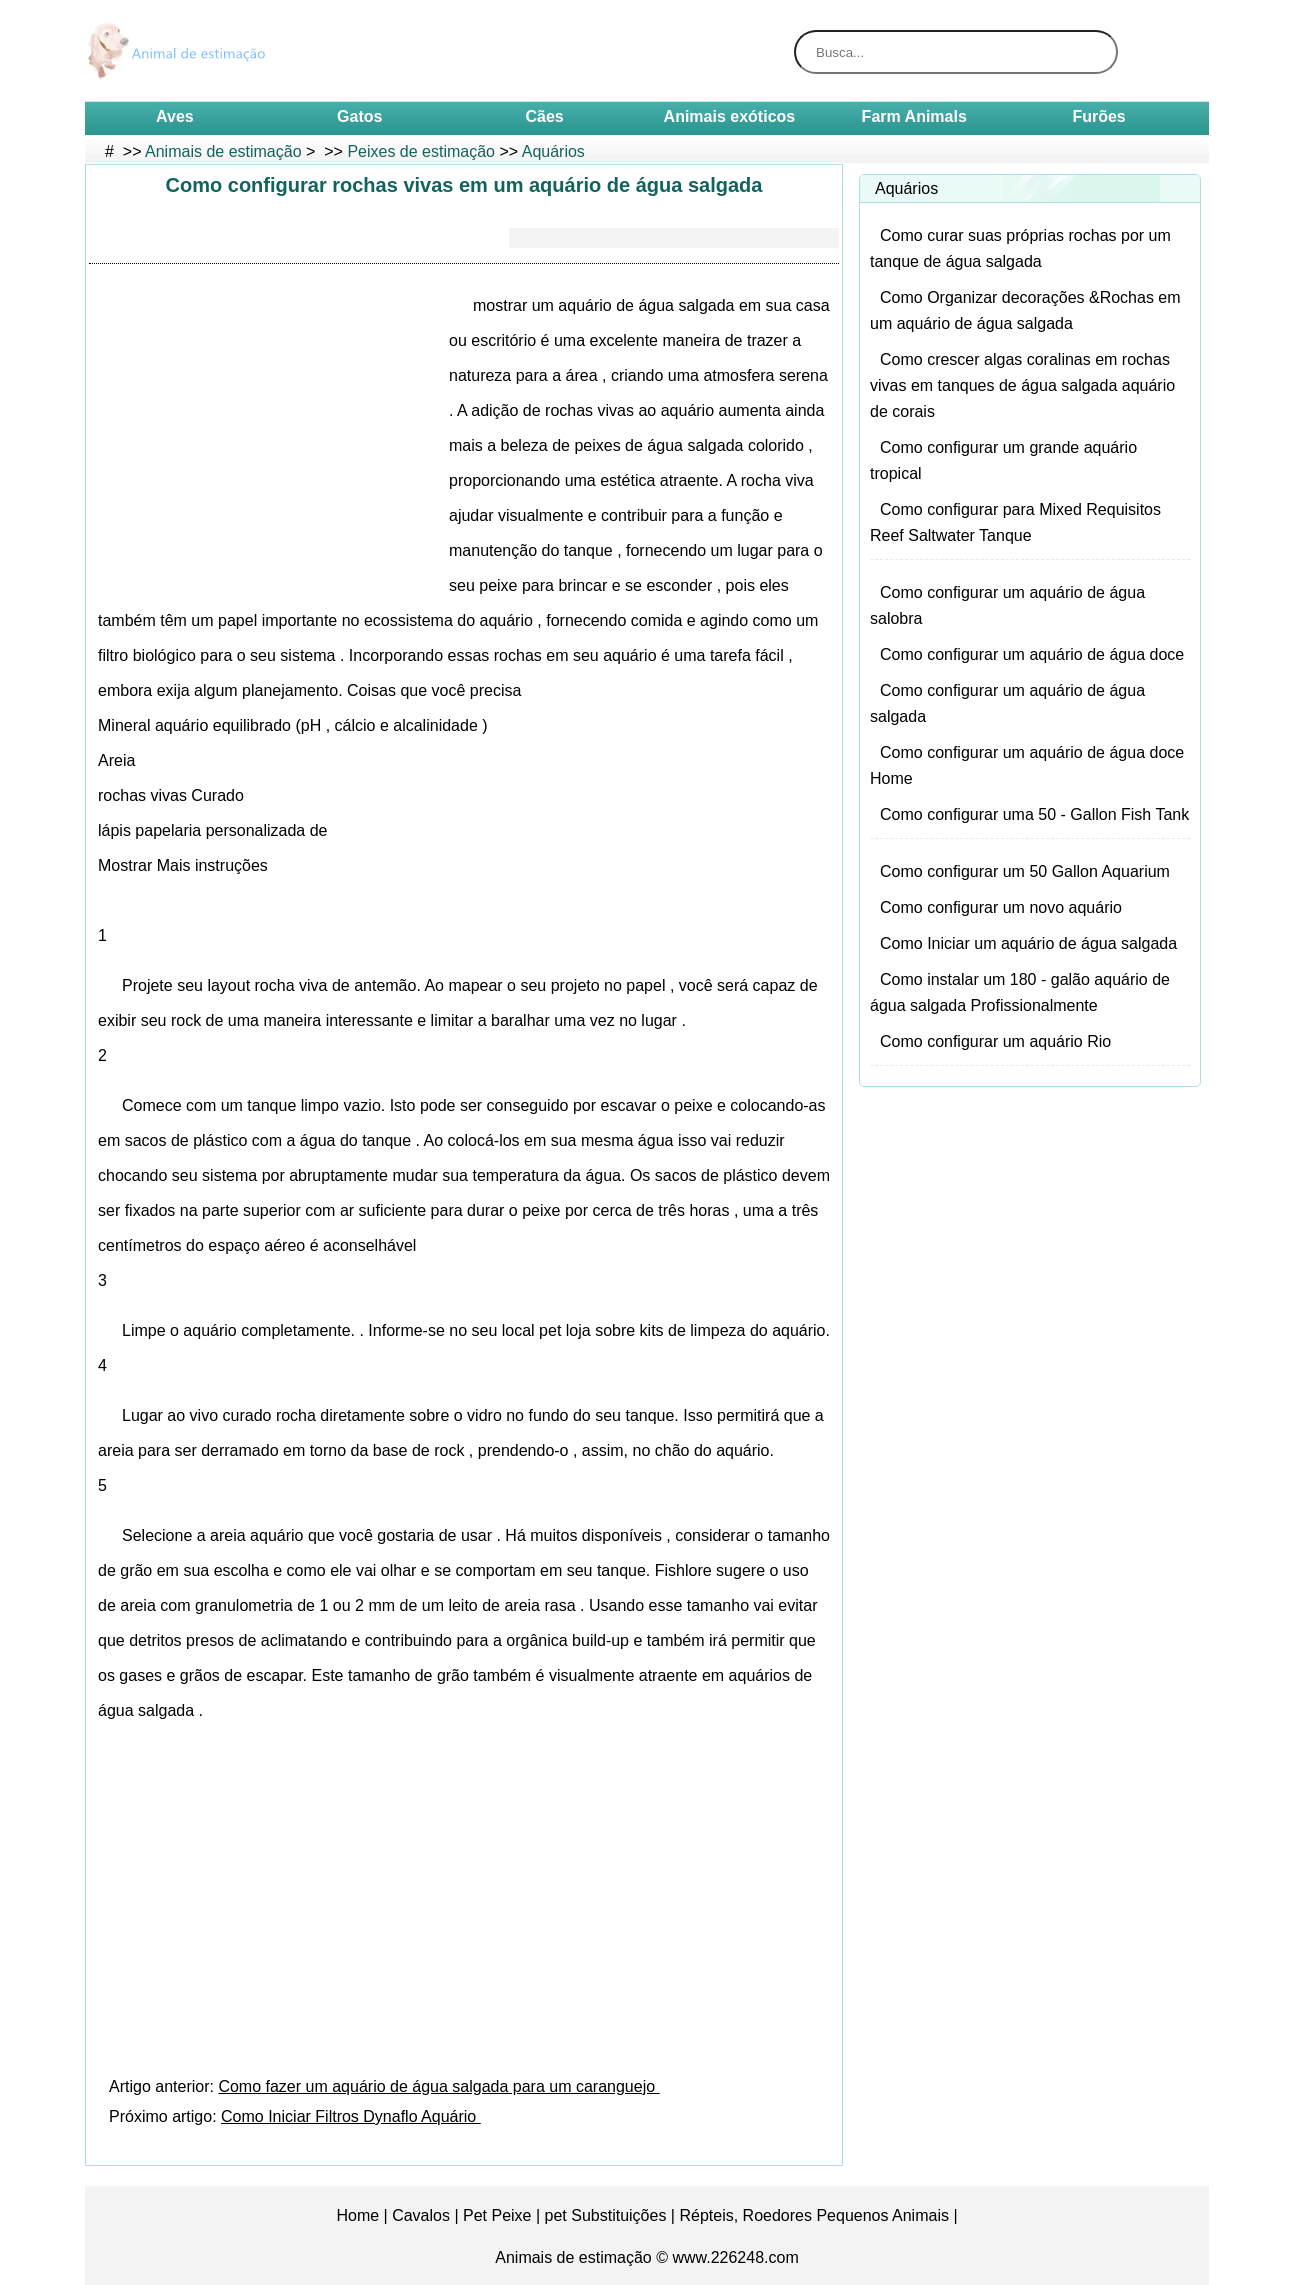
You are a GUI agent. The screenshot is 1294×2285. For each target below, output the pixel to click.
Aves (175, 116)
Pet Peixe (497, 2215)
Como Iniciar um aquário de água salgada (1028, 943)
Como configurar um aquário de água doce (1032, 654)
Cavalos (421, 2215)
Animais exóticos (730, 116)
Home (357, 2215)
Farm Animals (914, 116)
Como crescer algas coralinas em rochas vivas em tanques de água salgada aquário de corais (1022, 385)
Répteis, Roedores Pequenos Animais (814, 2215)
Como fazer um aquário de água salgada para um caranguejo (438, 2086)
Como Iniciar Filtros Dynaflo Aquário (351, 2116)
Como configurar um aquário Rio (995, 1041)
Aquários (553, 151)
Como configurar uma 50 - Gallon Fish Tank (1034, 814)
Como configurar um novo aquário (1001, 907)
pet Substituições (606, 2215)
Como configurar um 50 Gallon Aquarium (1025, 871)
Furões (1098, 116)
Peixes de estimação (421, 151)
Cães (544, 116)
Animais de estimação (223, 151)
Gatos (359, 116)
